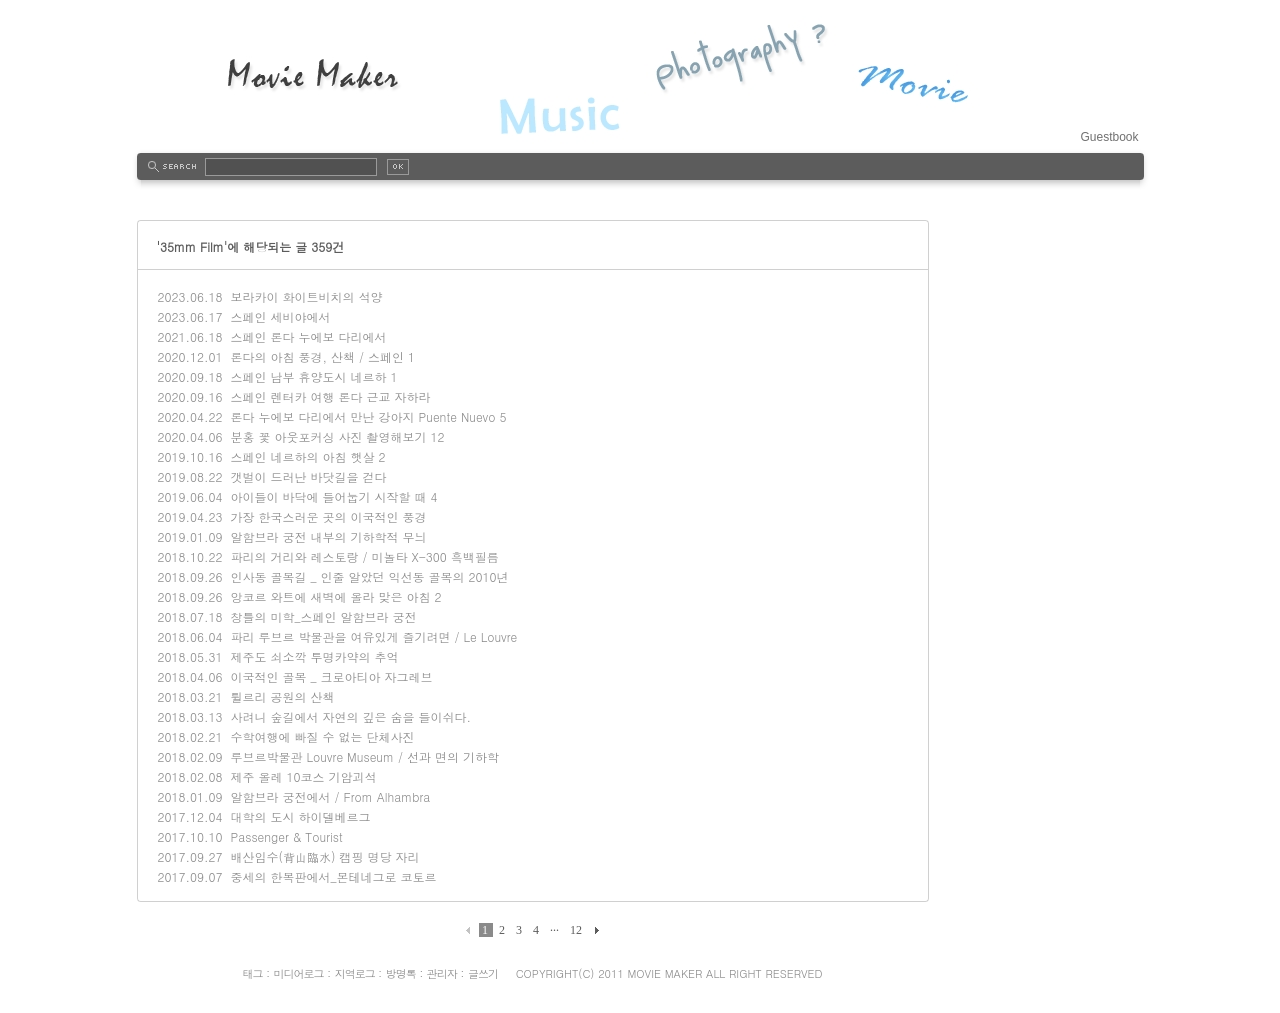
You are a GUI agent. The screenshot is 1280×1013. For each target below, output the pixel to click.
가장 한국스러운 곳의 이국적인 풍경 (328, 516)
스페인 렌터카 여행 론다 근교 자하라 (330, 396)
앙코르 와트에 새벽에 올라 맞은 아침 (330, 596)
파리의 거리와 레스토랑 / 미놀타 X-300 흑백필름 (364, 556)
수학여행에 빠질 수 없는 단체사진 (322, 736)
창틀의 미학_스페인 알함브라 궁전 (323, 616)
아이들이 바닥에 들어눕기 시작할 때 (328, 496)
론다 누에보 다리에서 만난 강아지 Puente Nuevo (362, 416)
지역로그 (355, 973)
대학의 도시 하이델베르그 (300, 816)
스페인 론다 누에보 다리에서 (308, 336)
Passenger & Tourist (286, 836)
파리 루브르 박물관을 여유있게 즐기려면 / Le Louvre (373, 636)
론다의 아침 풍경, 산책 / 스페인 (317, 356)
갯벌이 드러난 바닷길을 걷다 (308, 476)
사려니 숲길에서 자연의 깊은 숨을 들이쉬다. (350, 716)
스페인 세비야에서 (280, 316)
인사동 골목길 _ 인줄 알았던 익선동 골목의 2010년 (369, 576)
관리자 (442, 973)
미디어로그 (299, 973)
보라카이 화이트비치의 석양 (306, 296)
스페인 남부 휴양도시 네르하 (308, 376)
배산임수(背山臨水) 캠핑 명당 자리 (324, 856)
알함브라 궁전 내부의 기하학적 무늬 (328, 536)
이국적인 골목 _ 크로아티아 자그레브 (331, 676)
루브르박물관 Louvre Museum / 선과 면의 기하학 (364, 756)
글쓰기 (483, 973)
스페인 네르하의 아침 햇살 (302, 456)
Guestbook (1109, 137)
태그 (252, 973)
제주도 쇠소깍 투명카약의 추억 (314, 656)
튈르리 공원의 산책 (282, 696)
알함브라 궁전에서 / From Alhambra (330, 796)
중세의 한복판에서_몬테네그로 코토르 (333, 876)
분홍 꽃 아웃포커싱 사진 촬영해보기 (328, 436)
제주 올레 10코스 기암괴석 (303, 776)
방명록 (401, 973)
